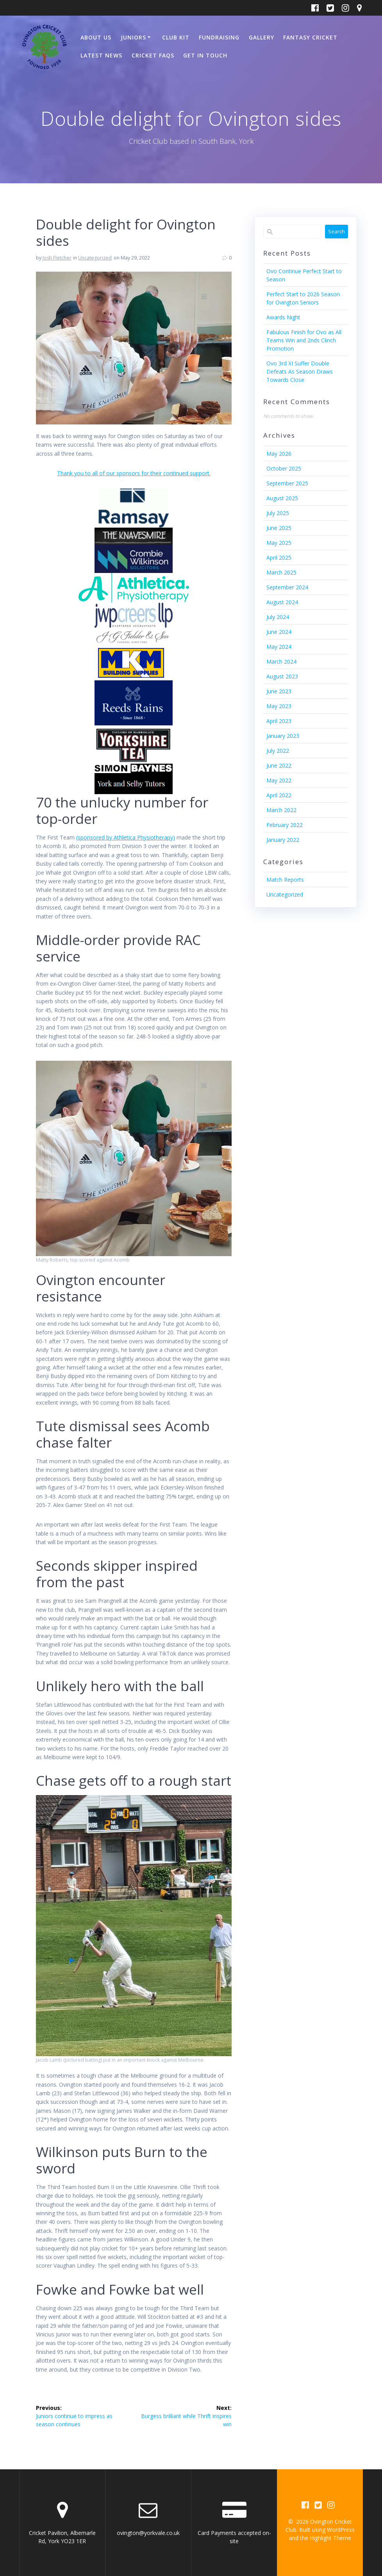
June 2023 (278, 691)
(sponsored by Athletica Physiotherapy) (125, 837)
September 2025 (287, 483)
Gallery (261, 37)
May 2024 (278, 646)
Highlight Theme (330, 2538)
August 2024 (282, 602)
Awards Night (283, 317)
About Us (95, 37)
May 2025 (278, 542)
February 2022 (284, 825)
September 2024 (287, 587)
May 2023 (278, 706)
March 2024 (281, 661)
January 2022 (282, 839)
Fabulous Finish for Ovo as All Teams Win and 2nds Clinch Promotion (303, 340)
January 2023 (282, 735)
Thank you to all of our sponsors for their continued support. (134, 473)
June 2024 (278, 631)
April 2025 (278, 557)
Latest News (101, 55)
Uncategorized (95, 257)
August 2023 (282, 676)
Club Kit (175, 37)
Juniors (133, 37)
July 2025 (277, 513)
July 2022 (277, 750)
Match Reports (285, 879)
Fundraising (219, 37)
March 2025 (281, 572)
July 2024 (277, 617)
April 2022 (278, 795)
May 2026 (278, 453)
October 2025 (283, 468)
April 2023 (278, 721)
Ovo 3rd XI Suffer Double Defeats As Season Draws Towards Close (299, 371)
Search (336, 231)
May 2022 (278, 780)
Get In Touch (205, 55)
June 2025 (278, 528)
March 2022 (281, 810)
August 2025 (282, 498)
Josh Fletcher (57, 257)
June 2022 (278, 765)
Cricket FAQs (153, 55)
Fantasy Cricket (310, 37)
